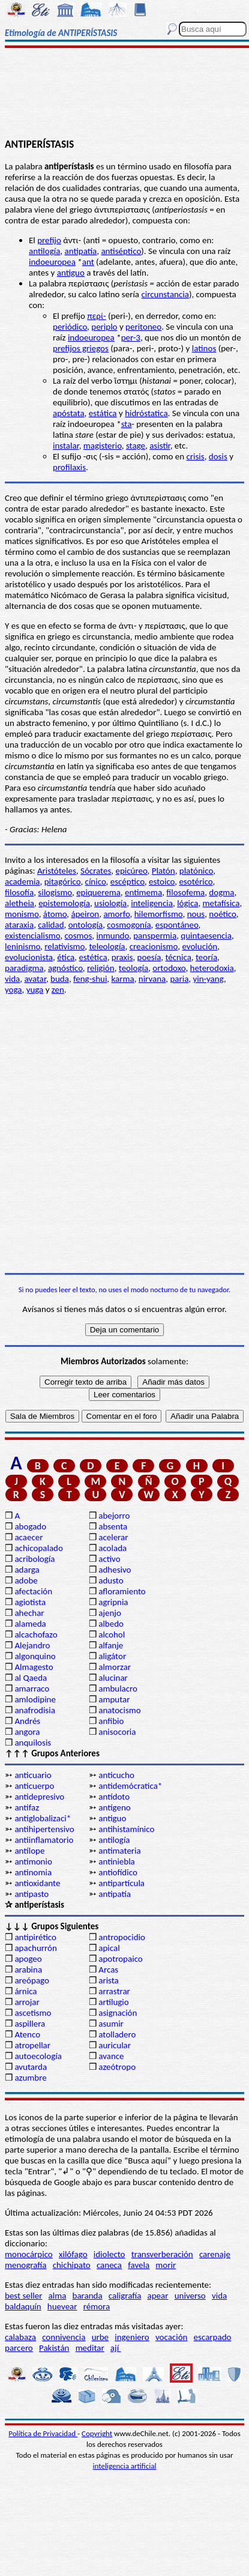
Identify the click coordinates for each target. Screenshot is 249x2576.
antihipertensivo (44, 1829)
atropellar (32, 2045)
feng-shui (90, 978)
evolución (199, 946)
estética (93, 957)
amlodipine (35, 1699)
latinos (204, 348)
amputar (114, 1699)
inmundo (112, 935)
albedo (111, 1623)
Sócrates (95, 870)
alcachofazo (35, 1634)
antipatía (80, 251)
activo (109, 1558)
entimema (143, 892)
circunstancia (164, 294)
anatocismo (119, 1710)
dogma (221, 892)
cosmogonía (129, 924)
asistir (159, 445)
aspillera (29, 2023)
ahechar (29, 1612)
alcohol (111, 1634)
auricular (114, 2045)
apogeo (27, 1958)
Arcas (108, 1969)
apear (158, 2295)
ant (88, 261)
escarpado (213, 2337)
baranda (88, 2295)
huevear (62, 2306)
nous (196, 914)
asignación (117, 2012)
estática (103, 413)
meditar (90, 2347)
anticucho (116, 1775)
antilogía (44, 251)
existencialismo (32, 935)
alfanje (110, 1645)
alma (58, 2295)
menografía (25, 2265)
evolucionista (29, 957)
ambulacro (117, 1688)
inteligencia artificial (125, 2465)
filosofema (185, 892)
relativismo (64, 946)
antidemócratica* (130, 1785)
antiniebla (116, 1861)
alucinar (113, 1677)
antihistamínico (126, 1829)
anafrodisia (34, 1710)
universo (190, 2295)
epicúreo (131, 870)
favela (138, 2265)
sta (126, 424)
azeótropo (117, 2066)
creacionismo (154, 946)
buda (59, 978)
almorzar (114, 1666)
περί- (96, 315)
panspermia (154, 935)
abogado (30, 1526)
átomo (55, 914)
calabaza (20, 2337)
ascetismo (32, 2012)
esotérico (195, 881)
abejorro (114, 1515)
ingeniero (132, 2337)
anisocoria (117, 1731)
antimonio (33, 1861)
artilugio (113, 2002)
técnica (178, 957)
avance (111, 2056)
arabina (28, 1969)
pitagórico (62, 881)
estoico (162, 881)
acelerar (113, 1537)
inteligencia (152, 903)
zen (58, 989)
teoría (206, 957)
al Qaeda (30, 1677)
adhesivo (114, 1569)
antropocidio (121, 1937)
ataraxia (19, 924)
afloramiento (121, 1591)
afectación (33, 1591)
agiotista (30, 1602)
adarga (26, 1569)
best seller (23, 2295)
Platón (163, 870)
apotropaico (120, 1958)
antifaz (26, 1807)
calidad (51, 924)
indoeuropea (52, 261)
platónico (196, 870)
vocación (171, 2337)
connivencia (63, 2337)
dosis (218, 456)
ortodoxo (168, 968)
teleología (107, 946)
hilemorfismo (158, 914)
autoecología (38, 2056)
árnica (25, 1991)
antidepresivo (39, 1796)
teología (133, 968)
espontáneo (177, 924)
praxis (122, 957)
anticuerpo (34, 1785)
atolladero (117, 2034)
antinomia (33, 1872)
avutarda (30, 2066)
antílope (29, 1850)
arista (108, 1980)
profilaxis (69, 467)
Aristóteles (56, 870)
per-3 (130, 337)
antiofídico (117, 1872)
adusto (110, 1580)
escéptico (127, 881)
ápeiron (85, 914)
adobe (25, 1580)
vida (12, 978)
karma (122, 978)
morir (165, 2265)
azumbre (30, 2077)
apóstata (69, 413)
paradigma (24, 968)
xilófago (73, 2254)
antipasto (31, 1893)
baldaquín (23, 2306)
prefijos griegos (81, 348)
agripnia (113, 1602)
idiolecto (109, 2254)
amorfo (116, 914)
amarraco (31, 1688)
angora (27, 1731)
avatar (35, 978)
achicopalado (38, 1548)
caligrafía (125, 2295)
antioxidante (37, 1883)
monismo (22, 914)
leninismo (22, 946)
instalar (66, 445)
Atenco (27, 2034)
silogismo (55, 892)
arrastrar (114, 1991)
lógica (187, 903)
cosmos (78, 935)
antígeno (114, 1807)
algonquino (34, 1656)
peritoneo (143, 326)
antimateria (119, 1850)
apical (108, 1948)
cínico (95, 881)
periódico (70, 326)
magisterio (102, 445)
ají (115, 2347)
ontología (85, 924)
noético (222, 914)
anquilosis (32, 1742)
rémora (96, 2306)
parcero (19, 2347)
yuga (35, 989)
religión (101, 968)
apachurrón (35, 1948)
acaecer (28, 1537)
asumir (111, 2023)
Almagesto (33, 1666)
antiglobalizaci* (42, 1818)
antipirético (35, 1937)
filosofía (19, 892)
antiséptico (121, 251)
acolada (112, 1548)
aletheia (19, 903)
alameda (30, 1623)
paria (179, 978)
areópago (31, 1980)
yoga (13, 989)
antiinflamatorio (43, 1839)
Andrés (27, 1721)
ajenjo (109, 1612)
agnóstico (65, 968)
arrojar (26, 2002)
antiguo (71, 272)
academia (22, 881)
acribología (34, 1558)
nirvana (152, 978)
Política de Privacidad (42, 2433)
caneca (109, 2265)
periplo (104, 326)
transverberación (162, 2254)
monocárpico (29, 2254)
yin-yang (208, 978)
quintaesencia (206, 935)
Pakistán (54, 2347)
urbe (100, 2337)
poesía (149, 957)
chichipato (72, 2265)
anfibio (111, 1721)
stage (135, 445)
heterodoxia (212, 968)
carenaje (214, 2254)
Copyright (97, 2433)
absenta (112, 1526)
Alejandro (32, 1645)
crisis (195, 456)
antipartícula (121, 1883)
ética (65, 957)
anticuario (32, 1775)
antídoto (114, 1796)
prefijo (49, 240)
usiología (110, 903)
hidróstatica (146, 413)
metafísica (221, 903)
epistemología (64, 903)
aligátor (112, 1656)
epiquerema (98, 892)
